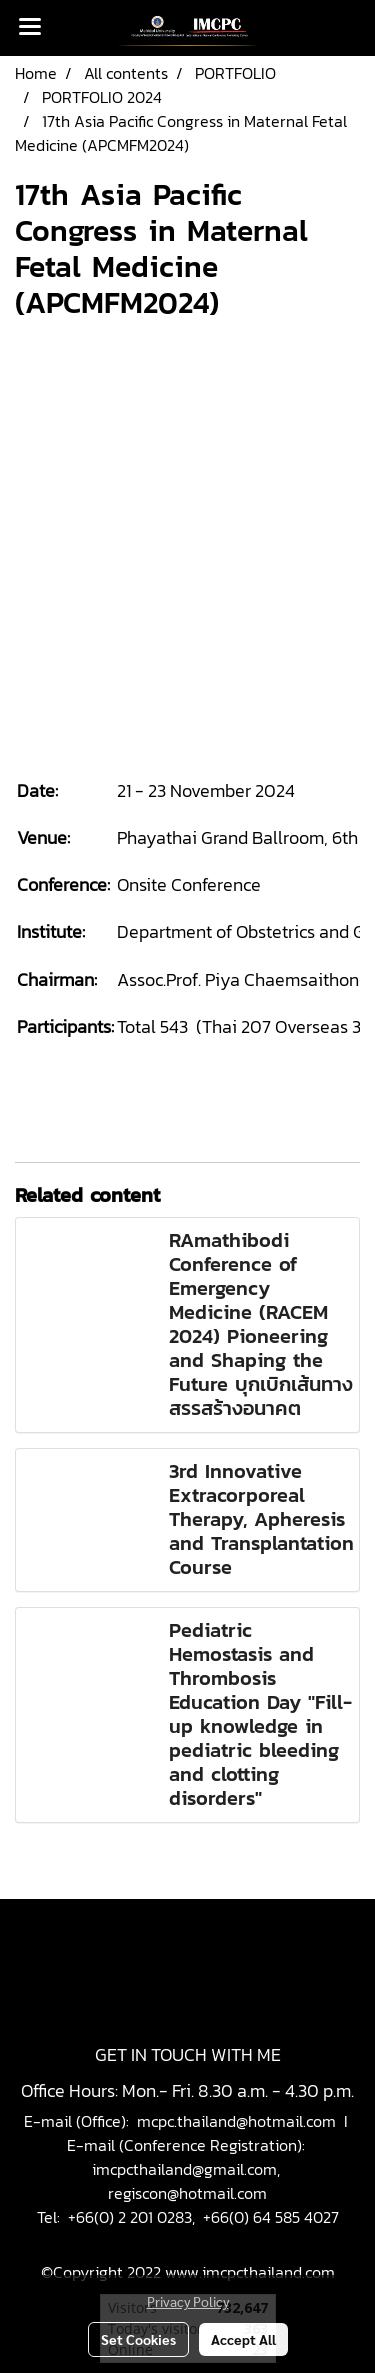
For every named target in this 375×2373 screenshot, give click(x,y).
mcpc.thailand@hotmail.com (236, 2121)
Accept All (243, 2339)
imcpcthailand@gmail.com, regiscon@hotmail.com (188, 2181)
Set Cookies (138, 2339)
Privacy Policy (188, 2301)
